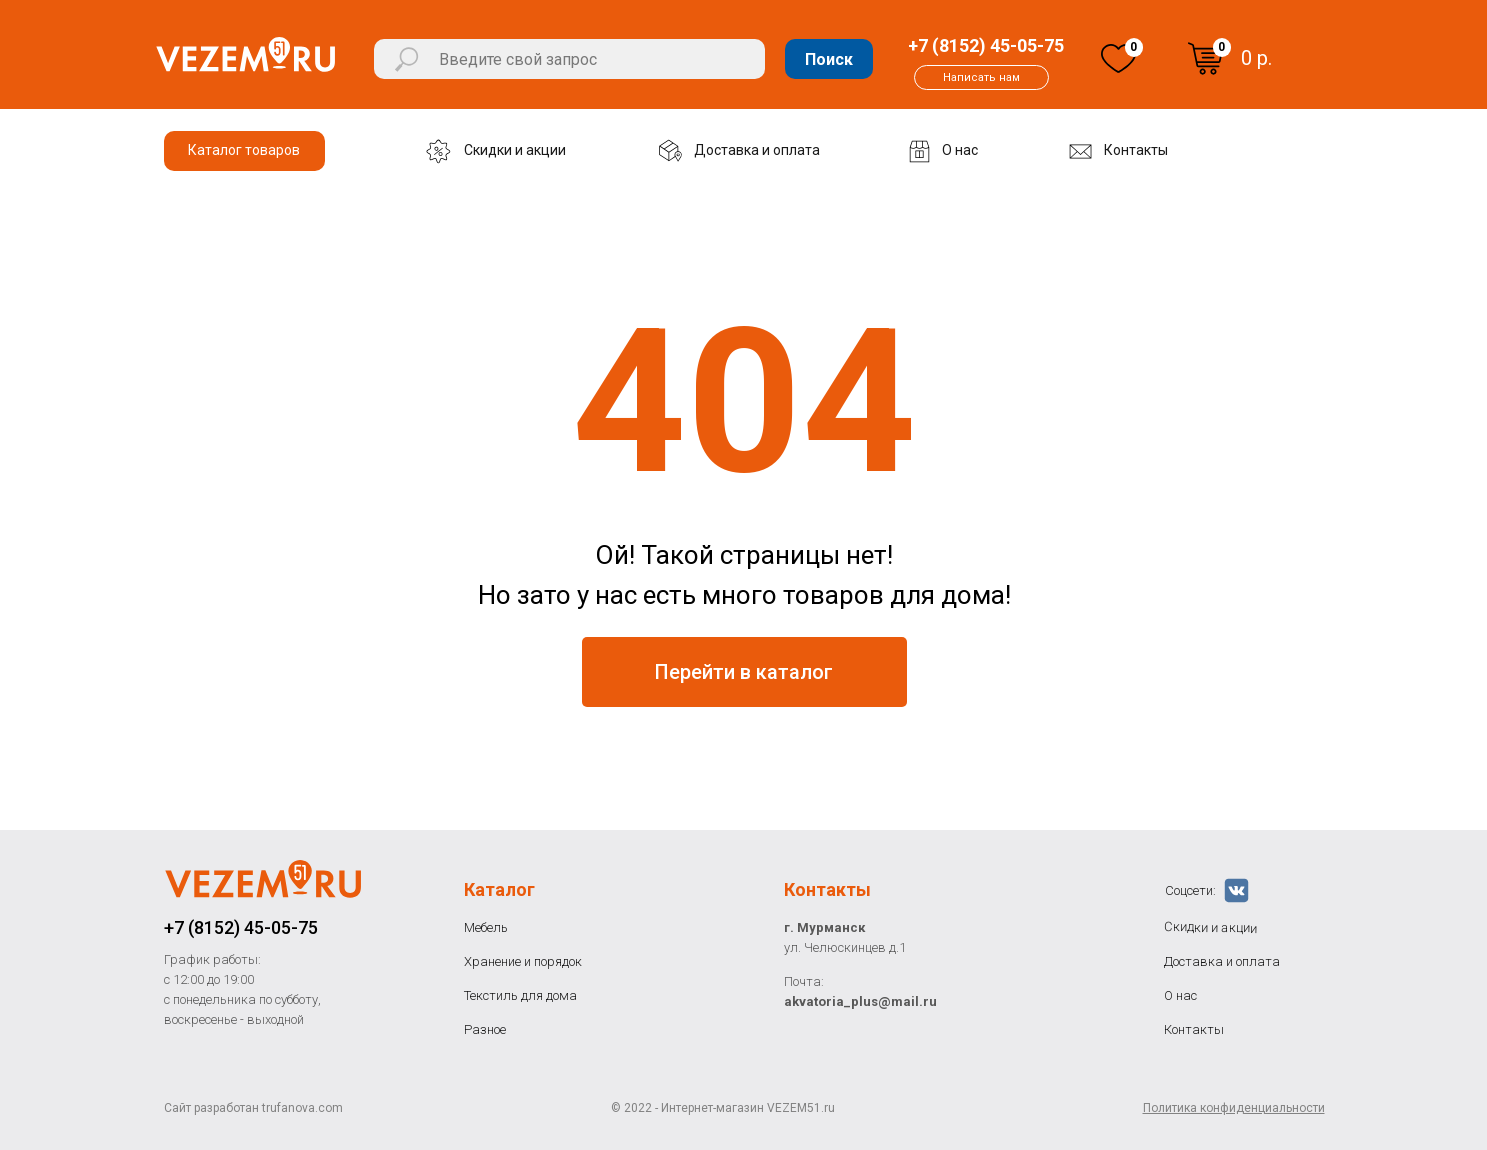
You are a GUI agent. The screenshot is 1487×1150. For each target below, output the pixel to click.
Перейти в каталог (744, 672)
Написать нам (981, 77)
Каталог (499, 889)
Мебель (486, 927)
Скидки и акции (515, 150)
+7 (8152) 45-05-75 (986, 45)
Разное (485, 1029)
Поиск (829, 59)
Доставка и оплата (757, 150)
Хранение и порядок (523, 961)
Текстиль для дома (520, 995)
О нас (960, 150)
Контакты (1136, 150)
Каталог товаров (244, 150)
